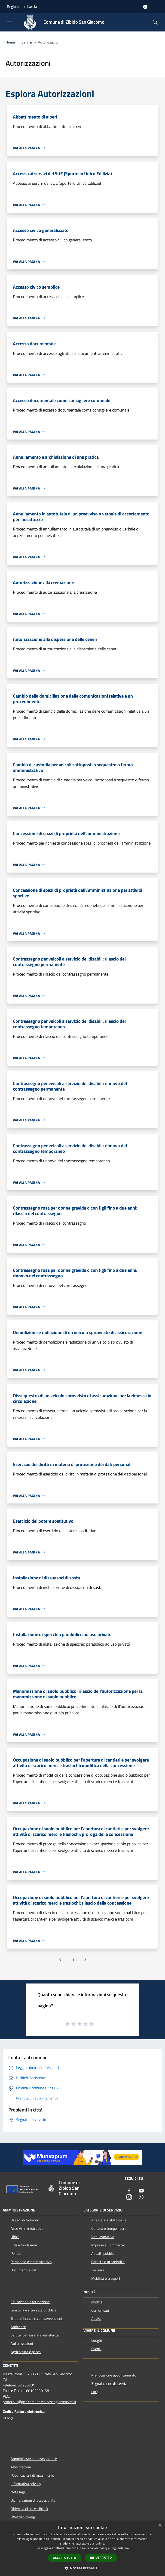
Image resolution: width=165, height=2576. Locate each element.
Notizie (96, 2302)
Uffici (15, 2236)
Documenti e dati (24, 2270)
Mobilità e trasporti (106, 2278)
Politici (16, 2253)
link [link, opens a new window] (127, 2548)
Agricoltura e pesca (26, 2352)
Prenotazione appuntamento (113, 2375)
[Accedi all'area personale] (145, 6)
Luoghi (96, 2340)
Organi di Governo (25, 2220)
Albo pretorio (21, 2467)
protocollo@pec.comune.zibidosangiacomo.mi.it (39, 2401)
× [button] (160, 2525)
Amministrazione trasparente (34, 2458)
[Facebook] (129, 2191)
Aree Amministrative (27, 2228)
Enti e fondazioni (24, 2245)
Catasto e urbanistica (108, 2261)
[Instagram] (129, 2197)
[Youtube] (141, 2191)
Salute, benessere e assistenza (35, 2335)
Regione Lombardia (22, 6)
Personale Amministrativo (31, 2261)
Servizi (26, 42)
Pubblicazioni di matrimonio (32, 2475)
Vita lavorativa (102, 2236)
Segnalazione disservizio (110, 2383)
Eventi (96, 2348)
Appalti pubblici (103, 2253)
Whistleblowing (23, 2517)
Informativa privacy (26, 2483)
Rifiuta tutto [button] (101, 2558)
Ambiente (18, 2327)
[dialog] (82, 2548)
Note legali (19, 2492)
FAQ (94, 2392)
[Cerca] (155, 22)
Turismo (97, 2270)
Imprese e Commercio (108, 2245)
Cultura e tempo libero (108, 2228)
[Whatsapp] (141, 2197)
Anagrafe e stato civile (108, 2220)
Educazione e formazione (30, 2302)
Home (10, 42)
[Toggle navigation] (9, 22)
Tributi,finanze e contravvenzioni (36, 2318)
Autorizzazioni (22, 2343)
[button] (82, 2568)
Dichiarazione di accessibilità (33, 2500)
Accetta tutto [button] (64, 2558)
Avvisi (96, 2318)
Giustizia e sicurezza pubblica (33, 2310)
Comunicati (100, 2310)
